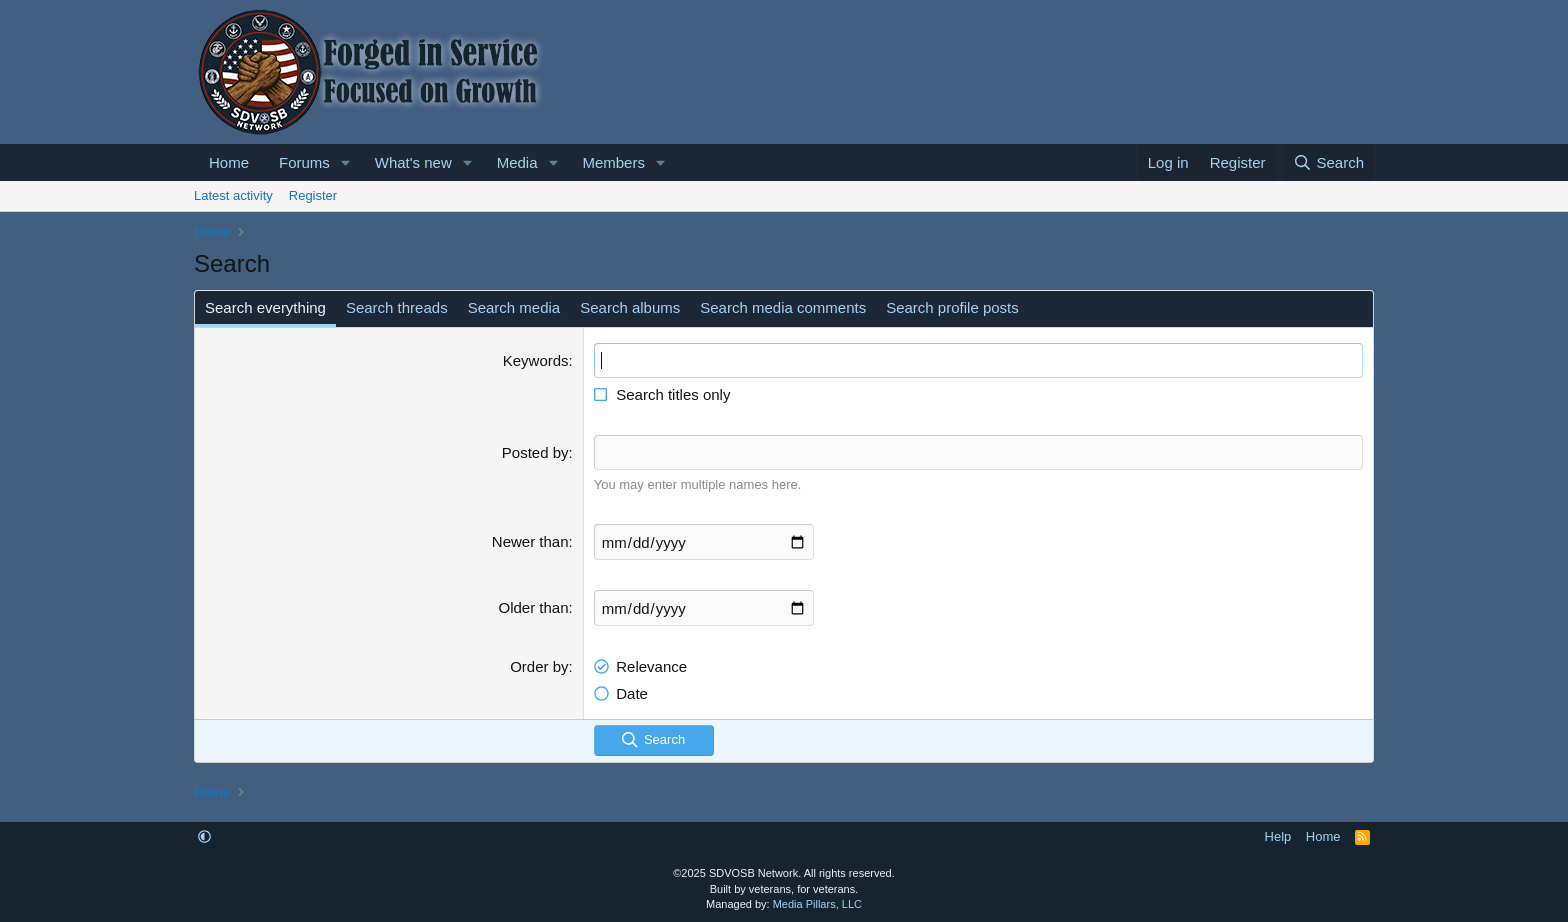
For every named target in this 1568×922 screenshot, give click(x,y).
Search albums (630, 307)
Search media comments (783, 307)
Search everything (265, 307)
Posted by (535, 452)
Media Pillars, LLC (817, 904)
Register (313, 195)
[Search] (1328, 162)
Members (613, 162)
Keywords (536, 360)
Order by (539, 666)
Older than (534, 607)
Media (517, 162)
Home (229, 162)
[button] (346, 162)
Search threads (397, 307)
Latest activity (233, 195)
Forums (304, 162)
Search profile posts (952, 307)
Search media (514, 307)
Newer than (530, 541)
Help (1278, 836)
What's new (413, 162)
